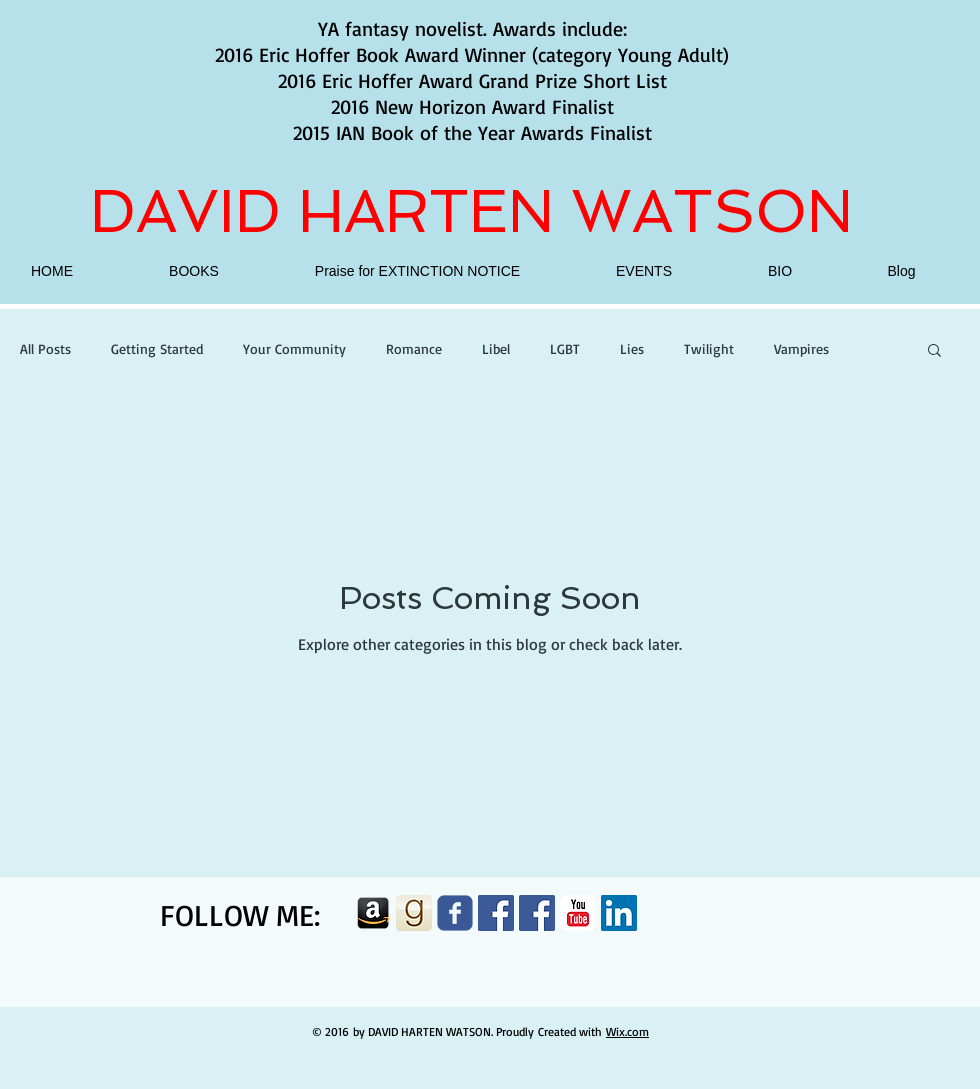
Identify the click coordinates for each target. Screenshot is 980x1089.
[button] (934, 351)
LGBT (565, 348)
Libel (496, 348)
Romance (414, 348)
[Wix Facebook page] (455, 913)
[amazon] (373, 913)
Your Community (294, 348)
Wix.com (627, 1031)
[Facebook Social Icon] (496, 913)
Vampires (801, 348)
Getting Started (157, 348)
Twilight (709, 348)
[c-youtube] (578, 913)
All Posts (45, 348)
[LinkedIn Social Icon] (619, 913)
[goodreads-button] (414, 913)
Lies (632, 348)
